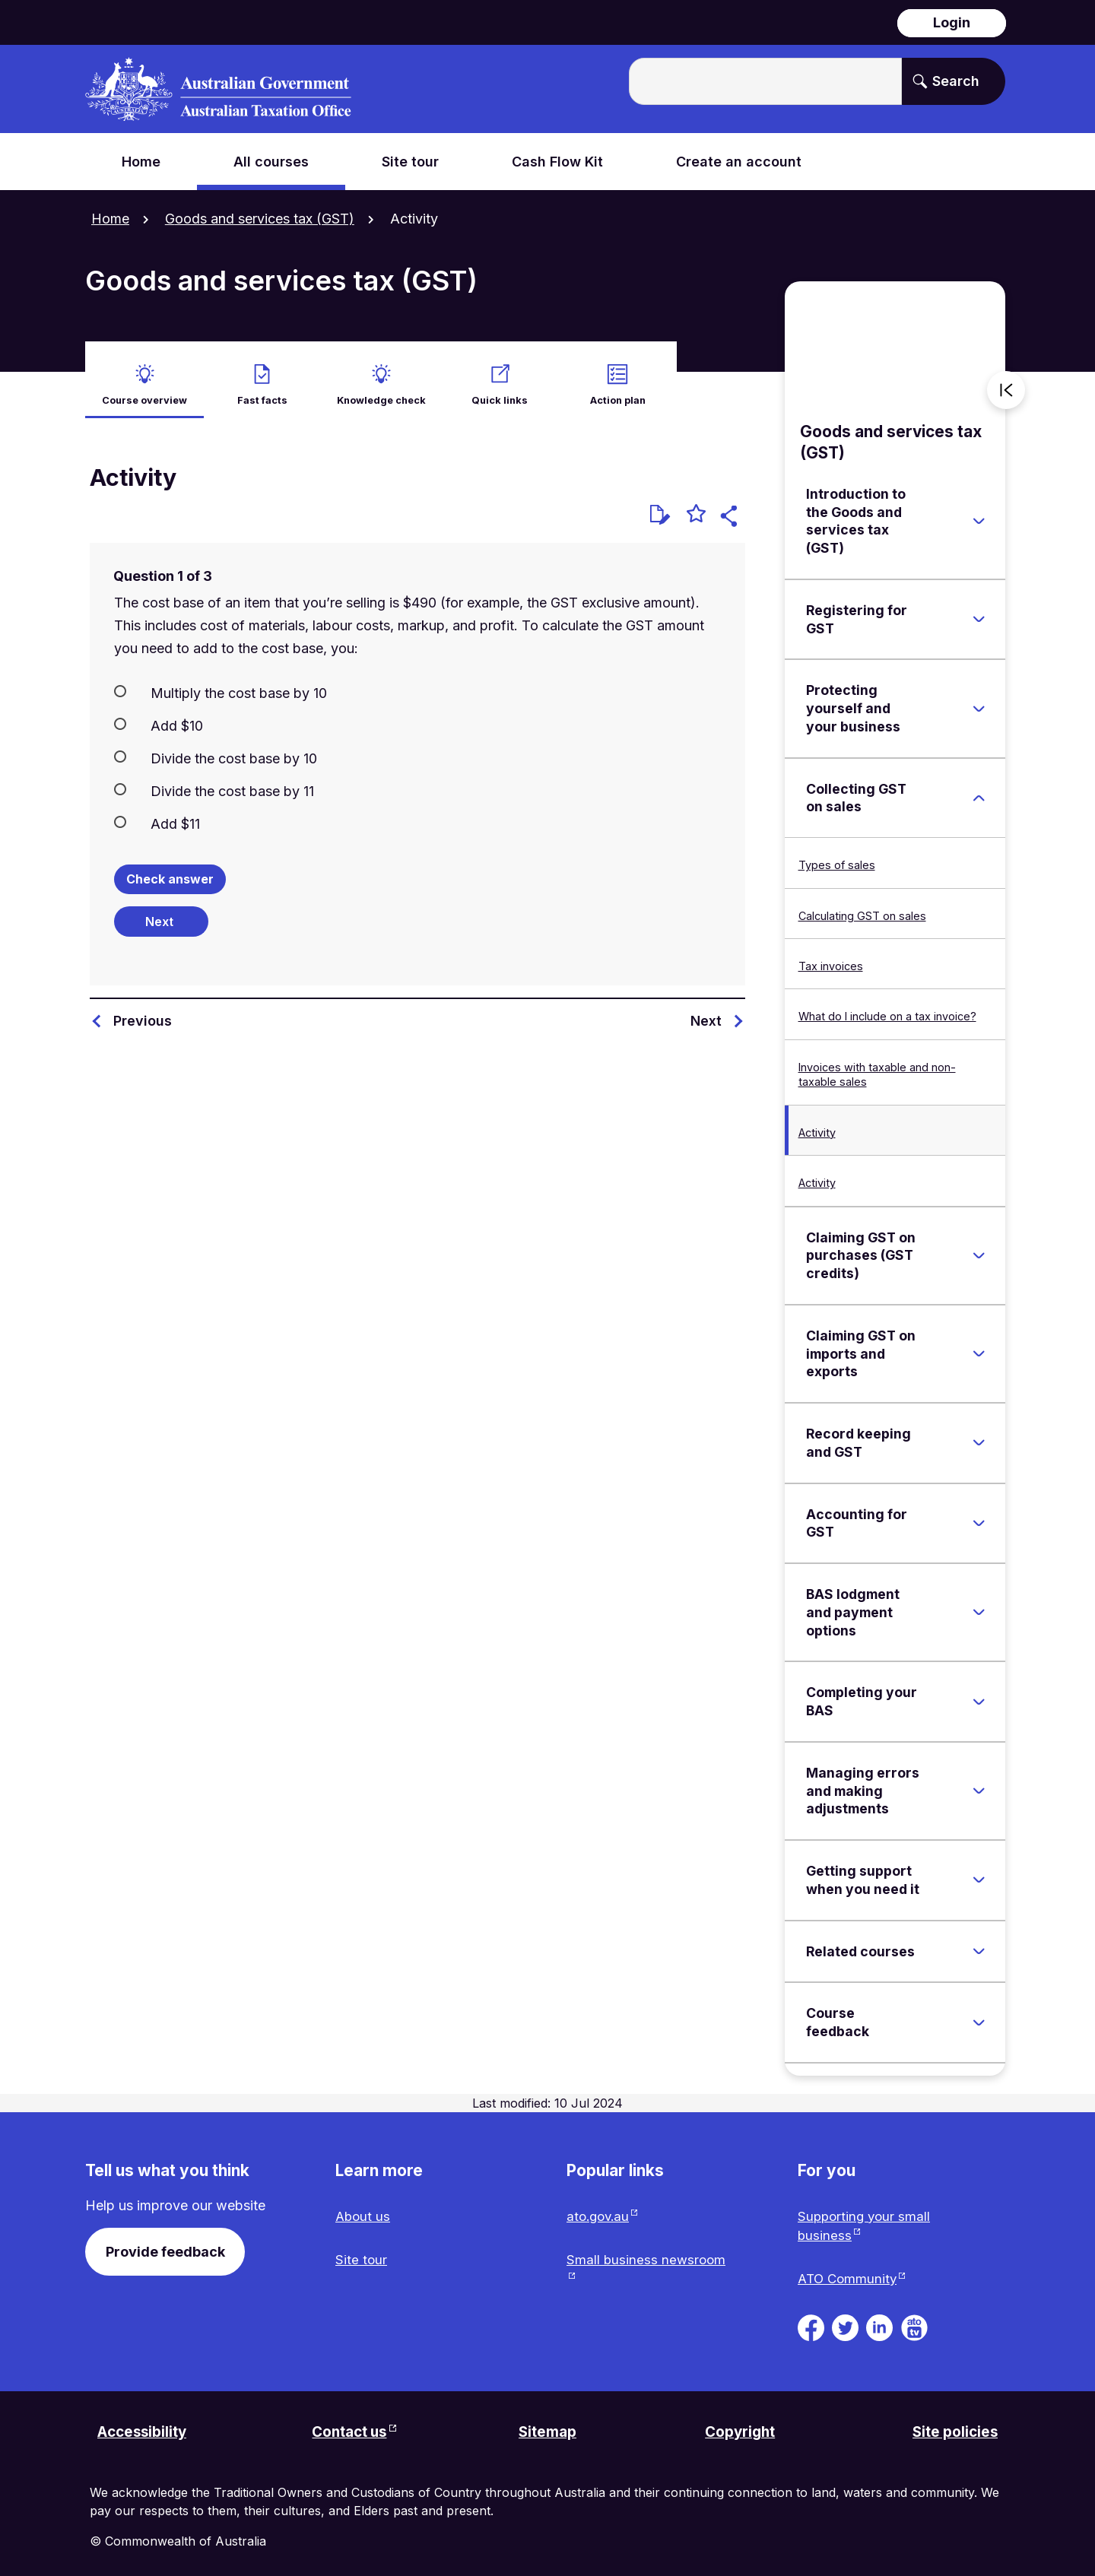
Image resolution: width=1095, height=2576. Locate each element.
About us (363, 2207)
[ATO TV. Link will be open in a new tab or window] (914, 2320)
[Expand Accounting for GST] (978, 1513)
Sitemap (547, 2427)
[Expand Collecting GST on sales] (978, 787)
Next (706, 1010)
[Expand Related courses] (978, 1941)
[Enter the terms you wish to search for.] (765, 81)
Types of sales (836, 854)
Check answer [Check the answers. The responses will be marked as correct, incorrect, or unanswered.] (170, 868)
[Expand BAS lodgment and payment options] (978, 1602)
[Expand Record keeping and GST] (978, 1432)
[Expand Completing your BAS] (978, 1691)
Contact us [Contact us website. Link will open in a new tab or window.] (349, 2427)
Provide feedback (165, 2241)
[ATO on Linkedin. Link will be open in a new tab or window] (879, 2320)
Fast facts (262, 388)
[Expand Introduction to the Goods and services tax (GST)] (978, 511)
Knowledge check (381, 388)
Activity (817, 1121)
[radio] (417, 681)
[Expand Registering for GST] (978, 609)
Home (110, 219)
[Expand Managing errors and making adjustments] (978, 1780)
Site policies (952, 2427)
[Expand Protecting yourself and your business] (978, 698)
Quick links (499, 388)
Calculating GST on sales (862, 905)
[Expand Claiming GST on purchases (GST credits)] (978, 1244)
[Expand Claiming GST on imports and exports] (978, 1343)
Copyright (740, 2427)
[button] (731, 507)
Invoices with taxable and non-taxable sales (877, 1063)
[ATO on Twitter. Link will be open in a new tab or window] (845, 2320)
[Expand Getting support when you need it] (978, 1869)
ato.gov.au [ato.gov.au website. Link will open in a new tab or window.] (600, 2207)
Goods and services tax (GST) (259, 219)
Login (951, 22)
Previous (142, 1010)
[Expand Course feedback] (978, 2012)
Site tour (361, 2252)
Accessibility (145, 2427)
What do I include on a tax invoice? (887, 1006)
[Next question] (161, 911)
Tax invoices (830, 955)
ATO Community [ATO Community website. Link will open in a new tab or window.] (849, 2272)
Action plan (617, 388)
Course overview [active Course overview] (144, 388)
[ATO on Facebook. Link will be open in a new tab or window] (811, 2320)
